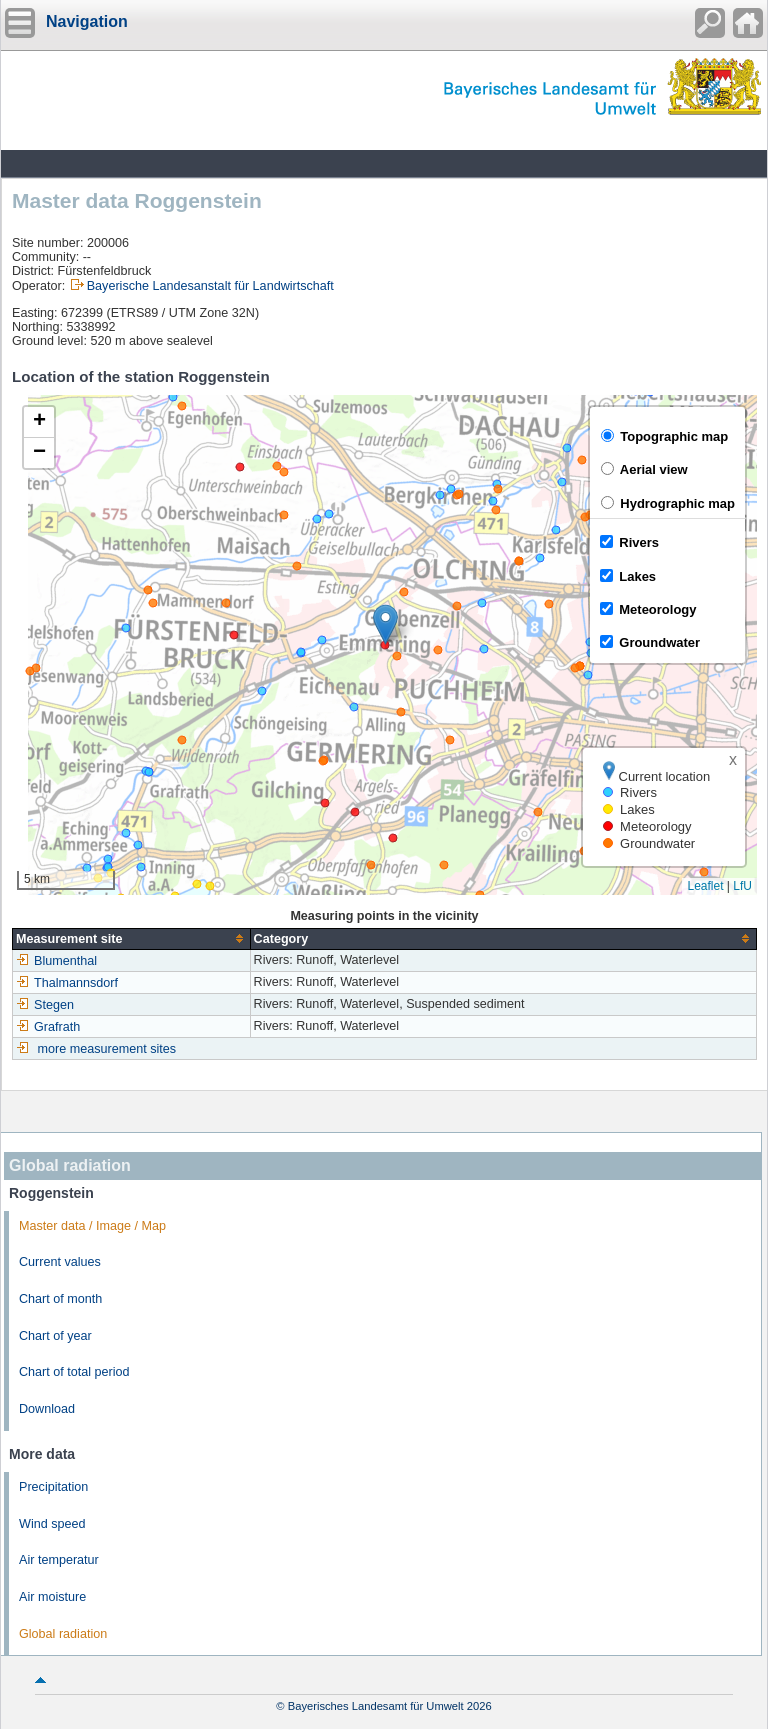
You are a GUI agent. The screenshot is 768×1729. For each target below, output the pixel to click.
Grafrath (48, 1027)
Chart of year (55, 1336)
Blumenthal (56, 961)
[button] (385, 624)
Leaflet (705, 886)
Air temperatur (59, 1560)
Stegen (45, 1005)
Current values (60, 1262)
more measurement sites (107, 1049)
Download (47, 1409)
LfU (742, 886)
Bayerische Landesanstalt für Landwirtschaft (210, 286)
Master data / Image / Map (92, 1226)
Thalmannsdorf (67, 983)
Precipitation (53, 1487)
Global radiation (63, 1634)
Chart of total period (74, 1372)
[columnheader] (132, 938)
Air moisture (52, 1597)
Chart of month (60, 1299)
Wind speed (52, 1524)
